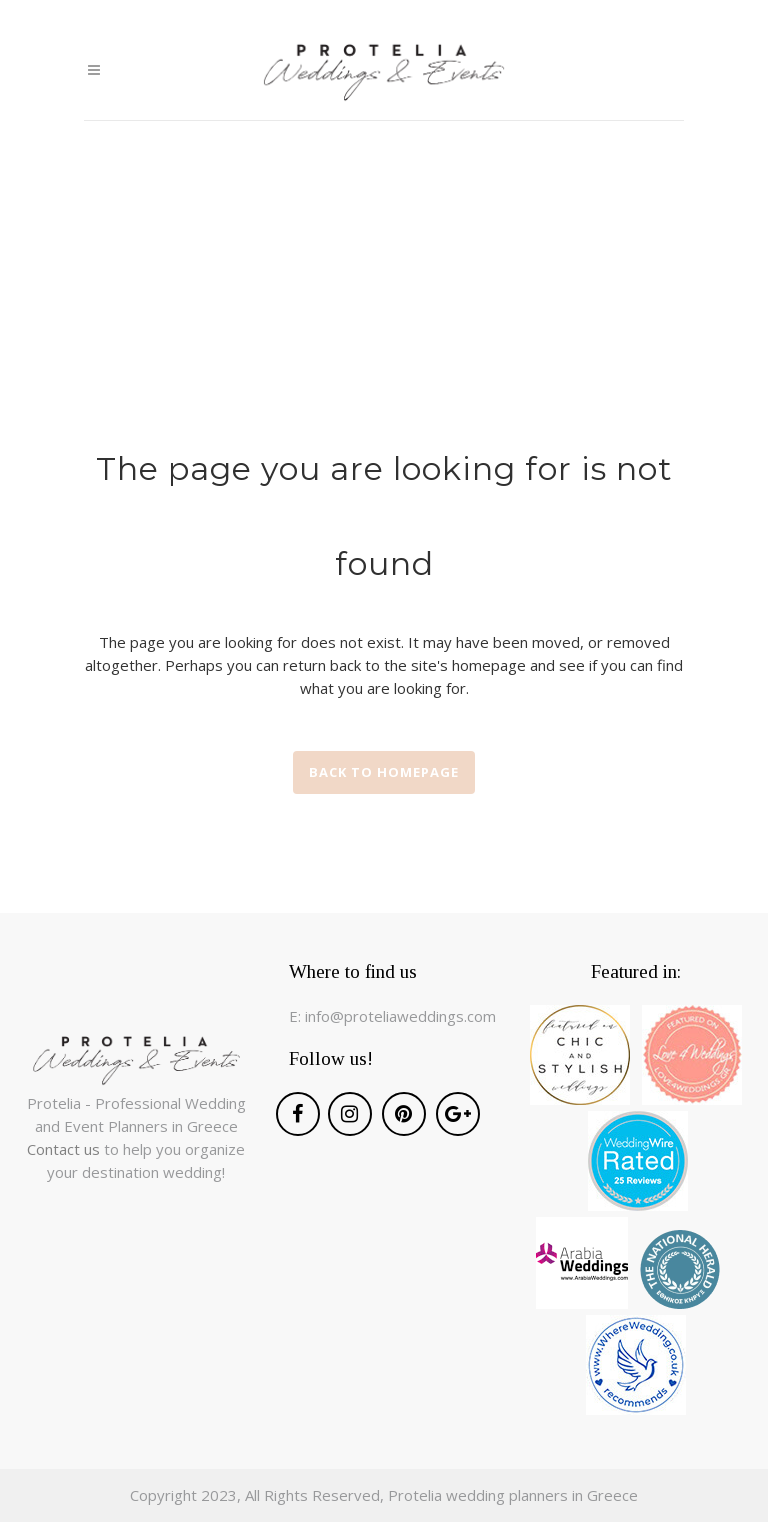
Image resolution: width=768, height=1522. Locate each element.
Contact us (65, 1149)
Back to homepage (384, 772)
